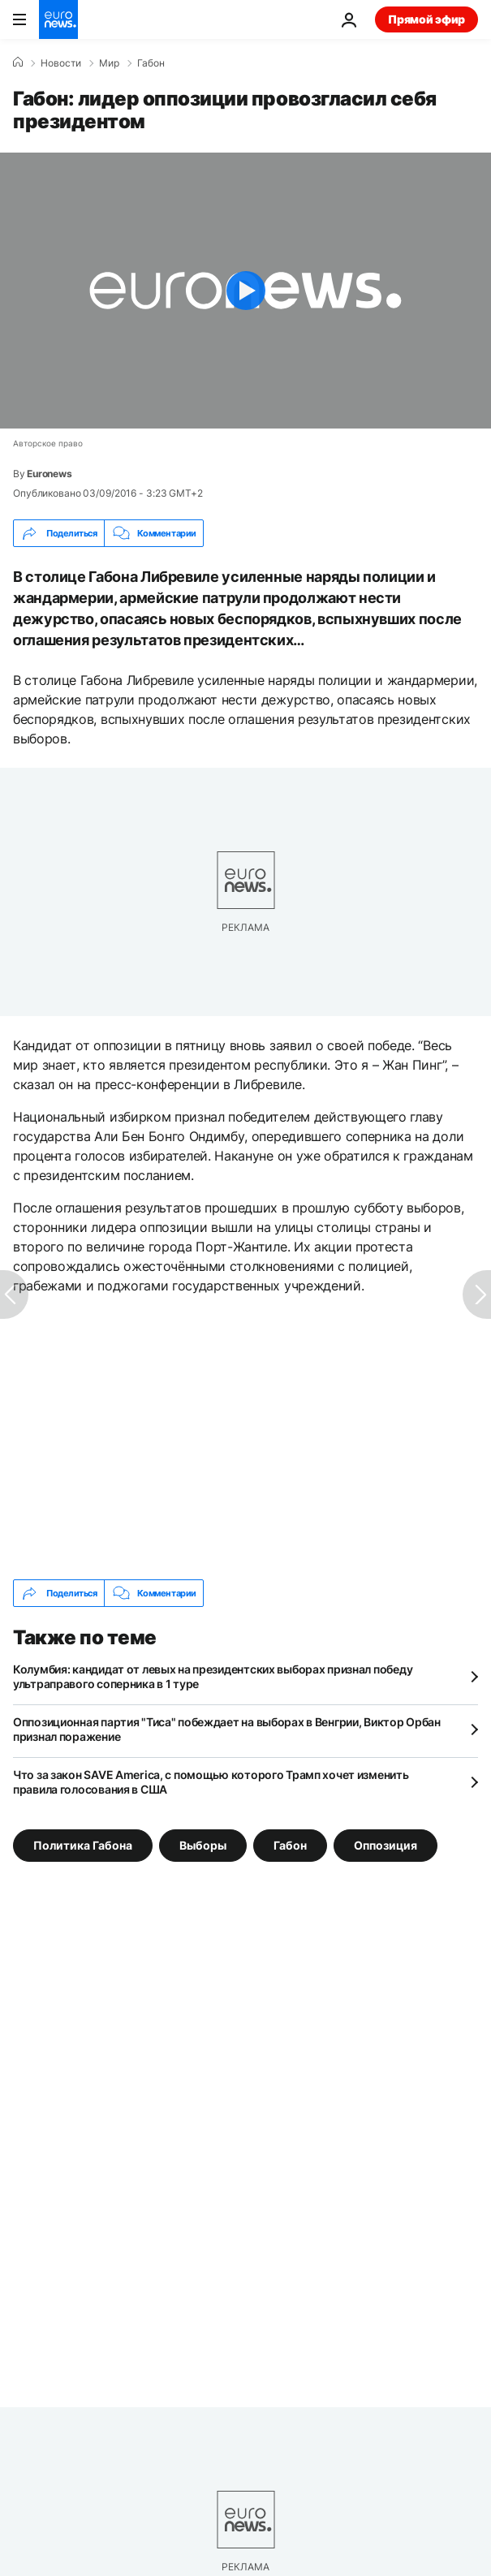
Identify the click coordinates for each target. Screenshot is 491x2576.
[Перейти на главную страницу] (58, 19)
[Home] (18, 62)
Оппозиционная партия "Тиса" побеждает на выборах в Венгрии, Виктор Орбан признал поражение (227, 1729)
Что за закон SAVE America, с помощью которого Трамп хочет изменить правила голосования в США (211, 1782)
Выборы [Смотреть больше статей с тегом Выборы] (202, 1845)
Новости (61, 63)
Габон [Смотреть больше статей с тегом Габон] (290, 1845)
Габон (151, 63)
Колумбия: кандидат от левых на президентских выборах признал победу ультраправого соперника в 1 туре (212, 1676)
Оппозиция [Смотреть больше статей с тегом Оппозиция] (385, 1845)
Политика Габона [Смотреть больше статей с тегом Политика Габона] (82, 1845)
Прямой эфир (426, 19)
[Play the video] (245, 291)
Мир (109, 63)
